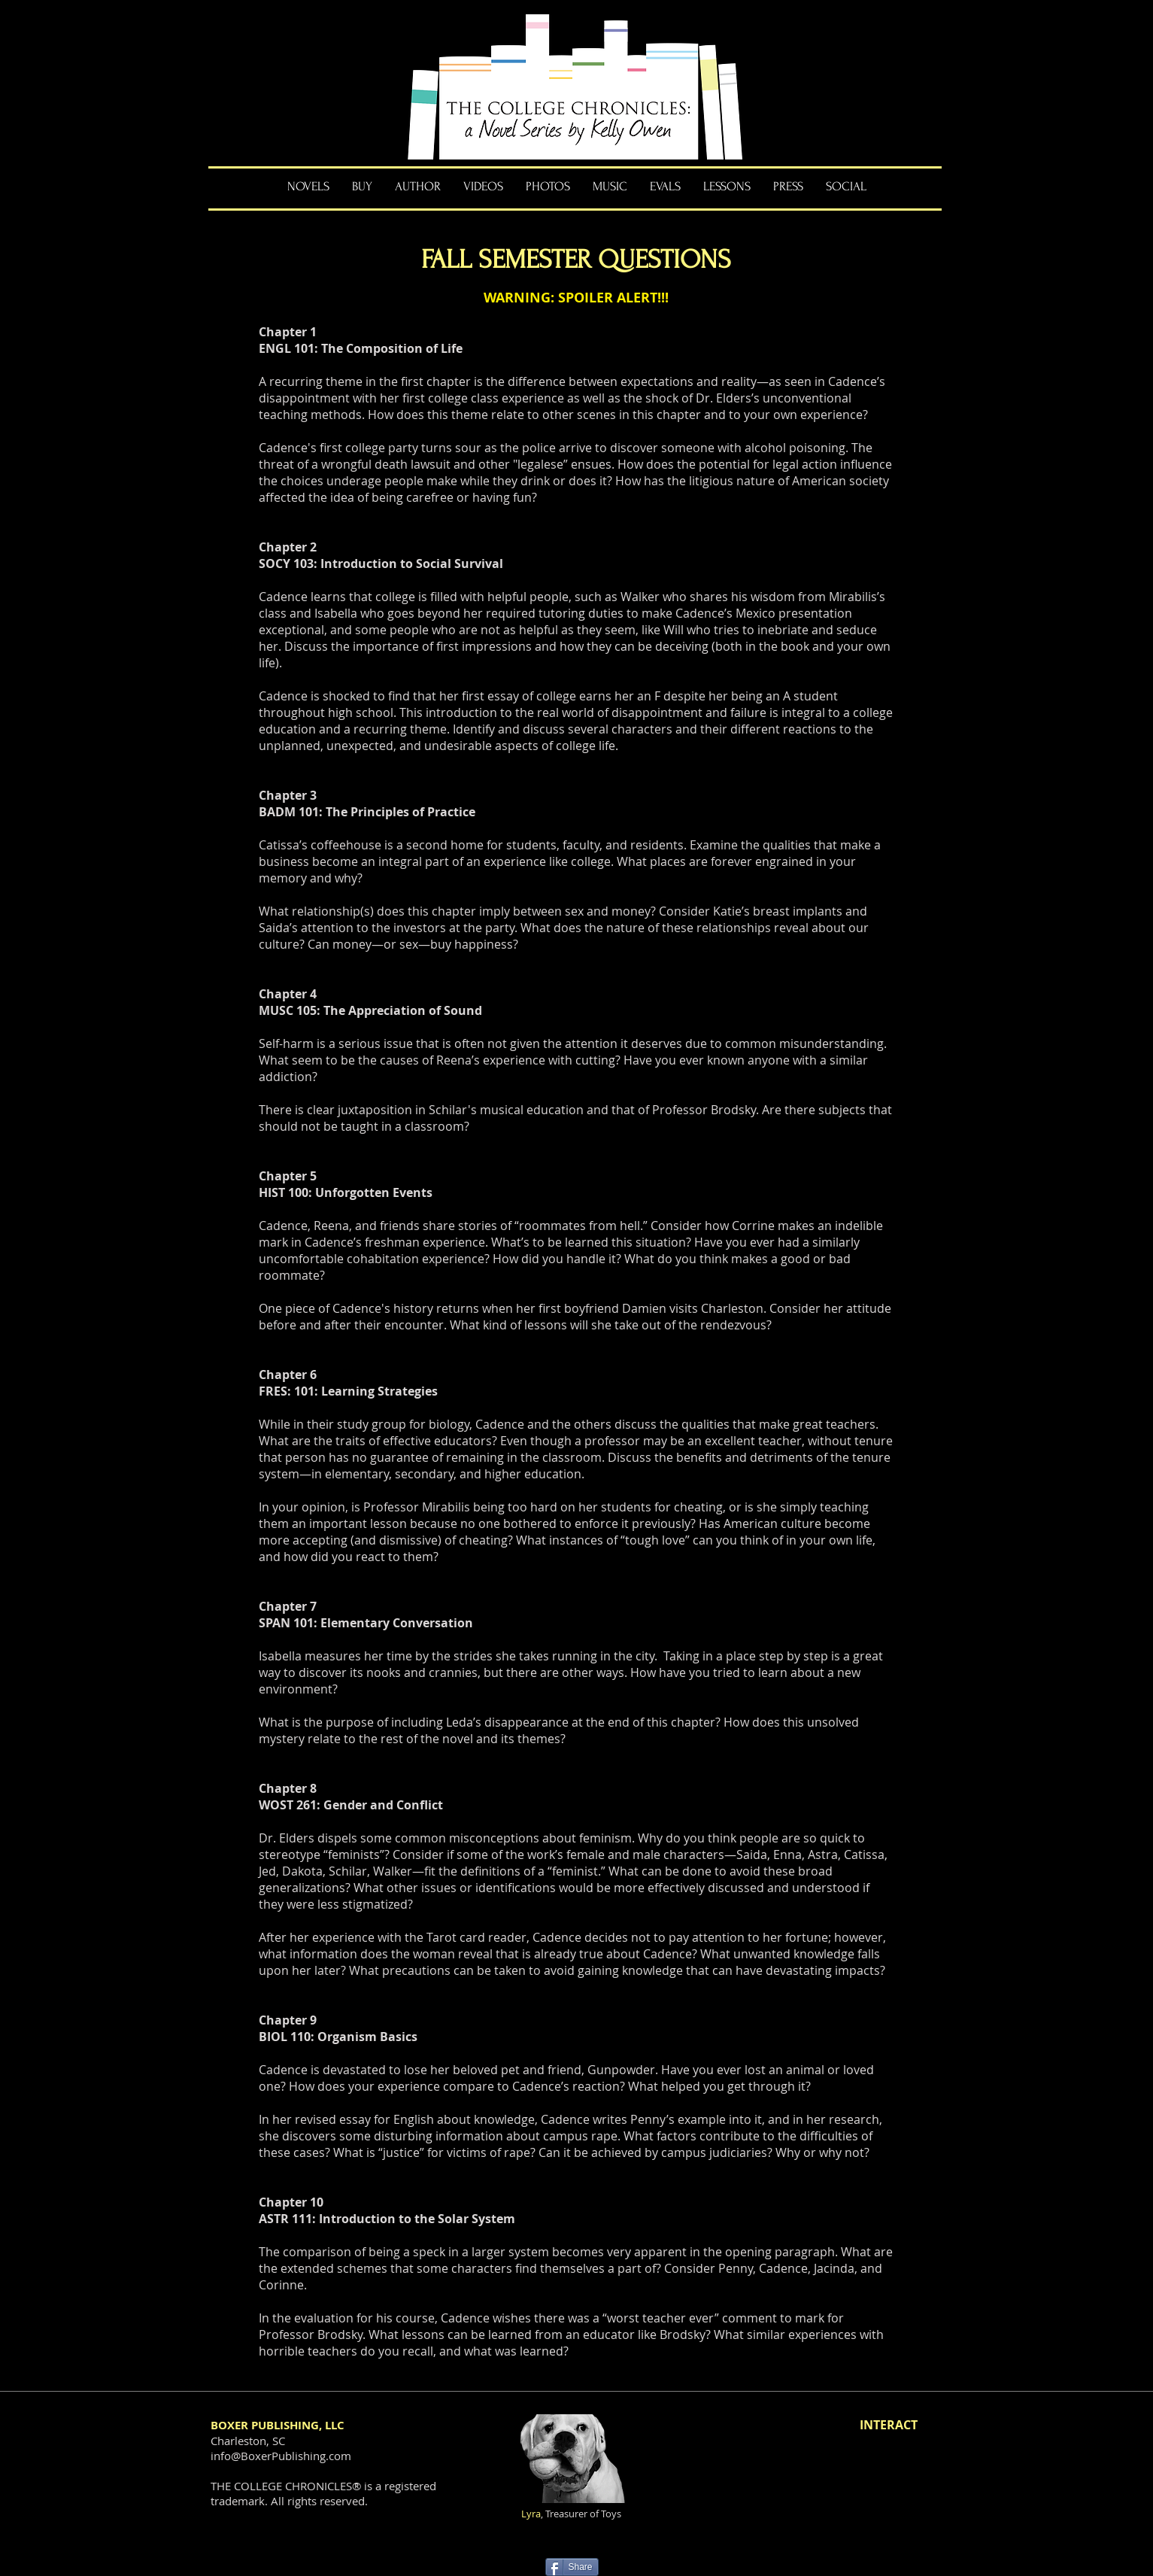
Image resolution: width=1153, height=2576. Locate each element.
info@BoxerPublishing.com (281, 2455)
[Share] (572, 2567)
